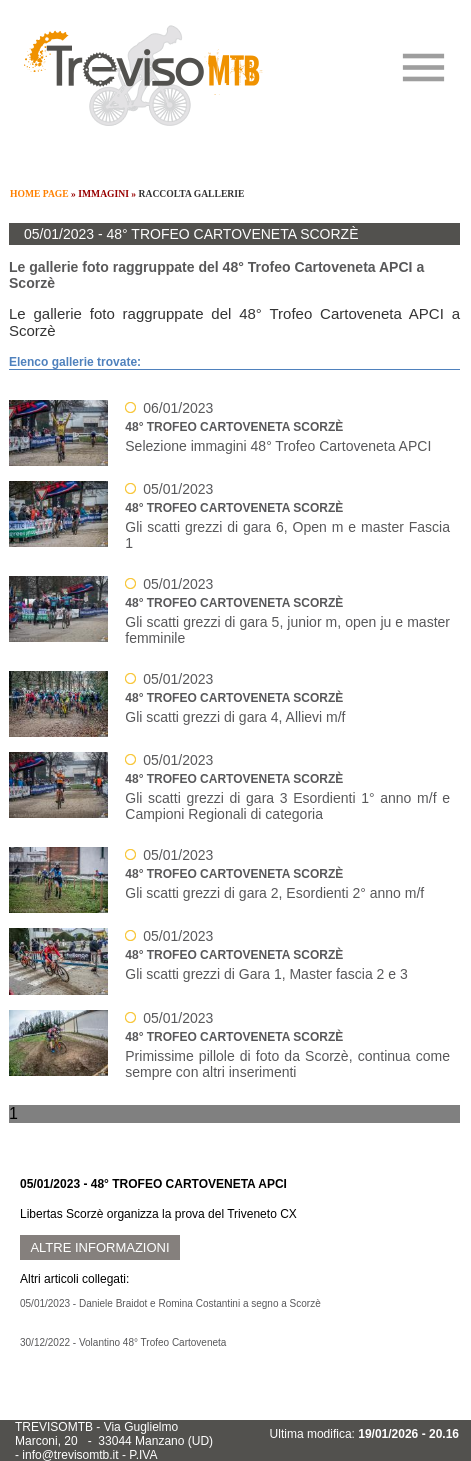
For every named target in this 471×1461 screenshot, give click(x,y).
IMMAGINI (103, 193)
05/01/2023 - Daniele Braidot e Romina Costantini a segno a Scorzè (170, 1303)
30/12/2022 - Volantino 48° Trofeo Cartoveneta (123, 1342)
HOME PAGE (39, 193)
